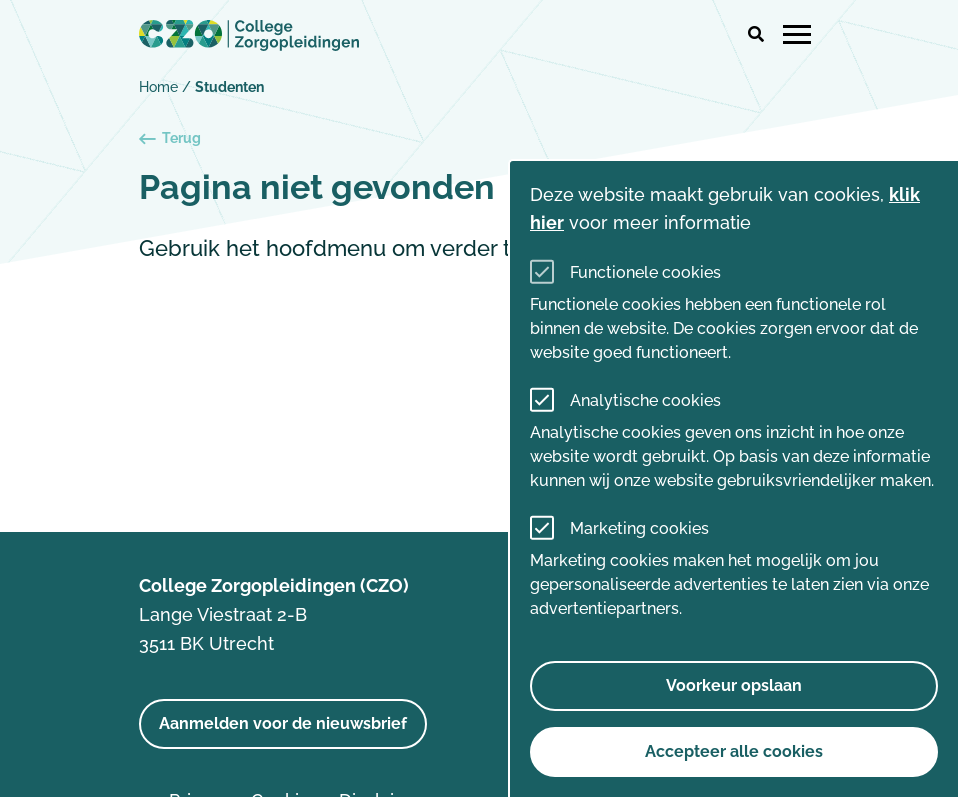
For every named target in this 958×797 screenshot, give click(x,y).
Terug (170, 138)
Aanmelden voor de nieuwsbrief (283, 723)
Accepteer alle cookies (734, 751)
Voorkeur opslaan (734, 685)
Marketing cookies (639, 528)
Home (158, 87)
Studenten (229, 87)
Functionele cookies (645, 272)
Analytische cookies (645, 400)
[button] (756, 35)
